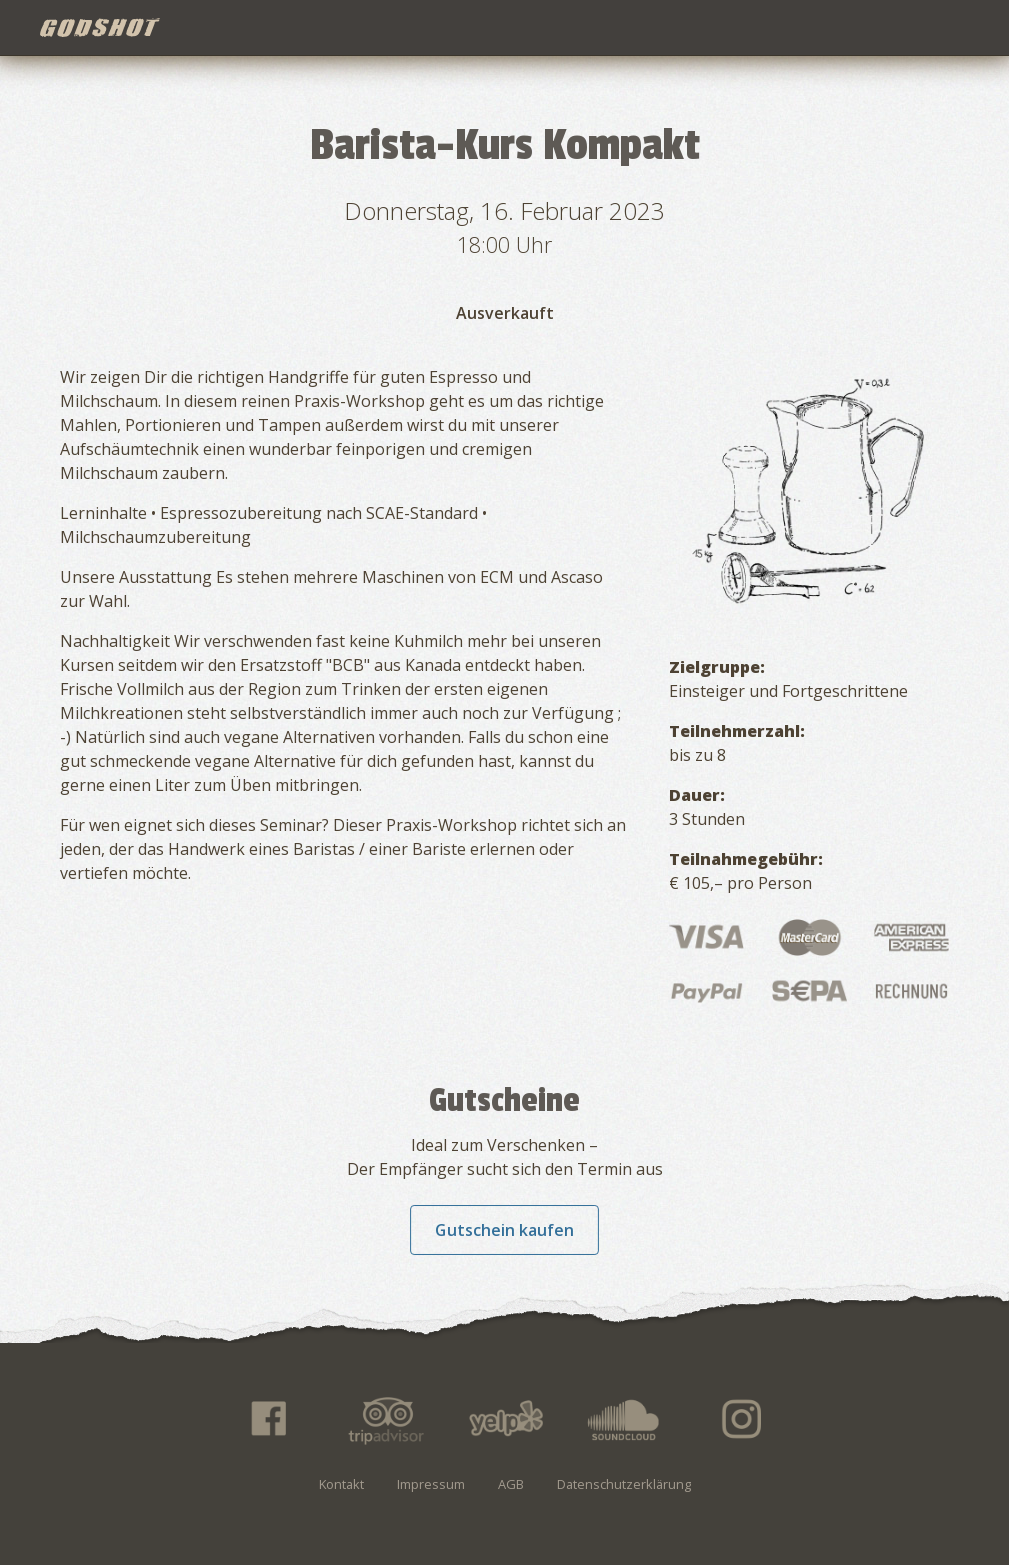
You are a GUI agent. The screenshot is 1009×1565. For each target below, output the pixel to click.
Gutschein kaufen (504, 1230)
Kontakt (341, 1484)
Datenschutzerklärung (624, 1484)
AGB (511, 1484)
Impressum (431, 1484)
